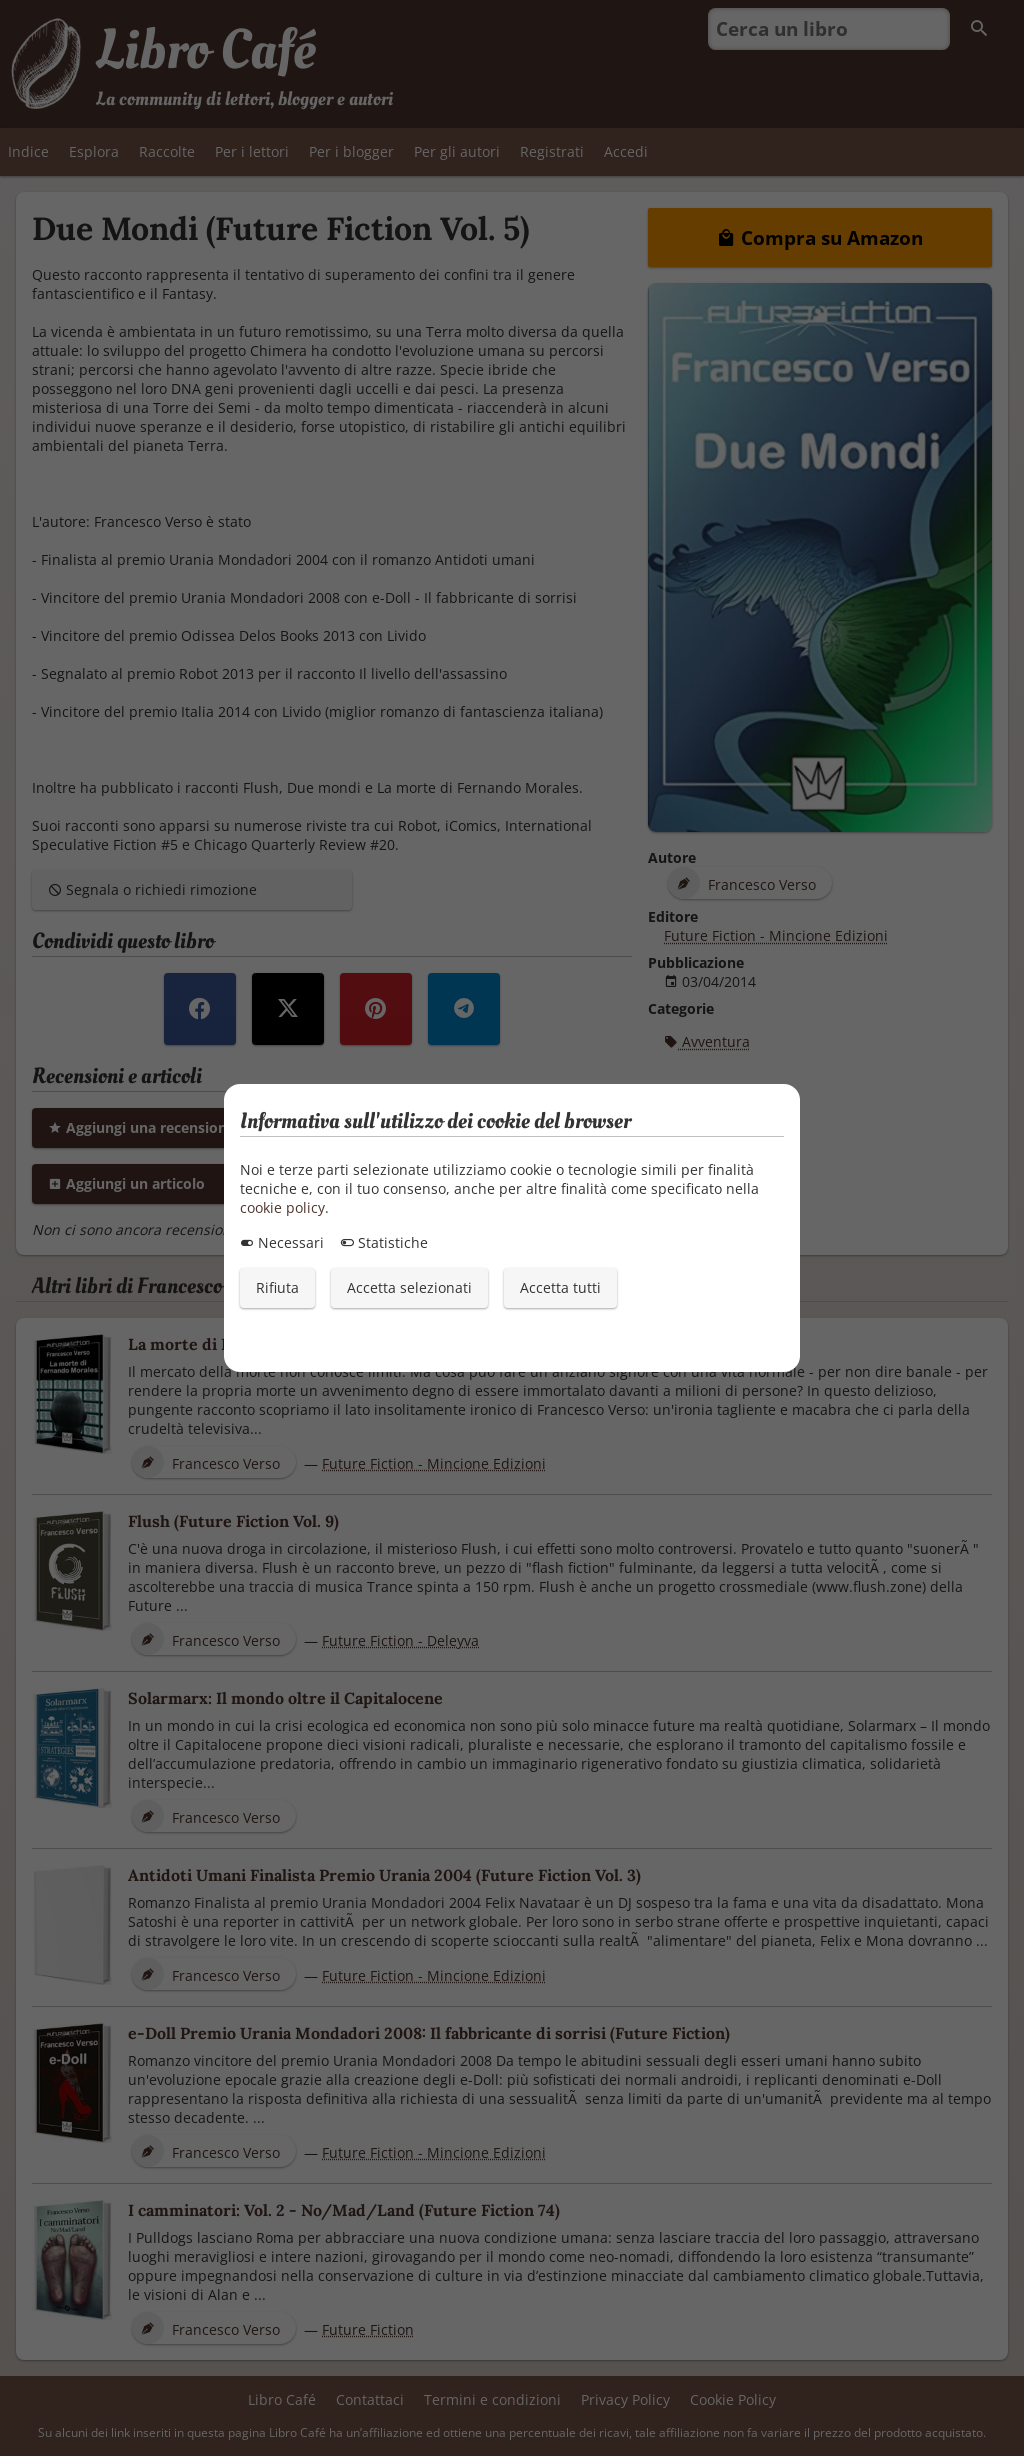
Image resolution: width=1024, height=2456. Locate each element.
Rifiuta (277, 1287)
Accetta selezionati (409, 1287)
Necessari (282, 1242)
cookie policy (282, 1207)
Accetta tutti (560, 1287)
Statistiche (384, 1242)
